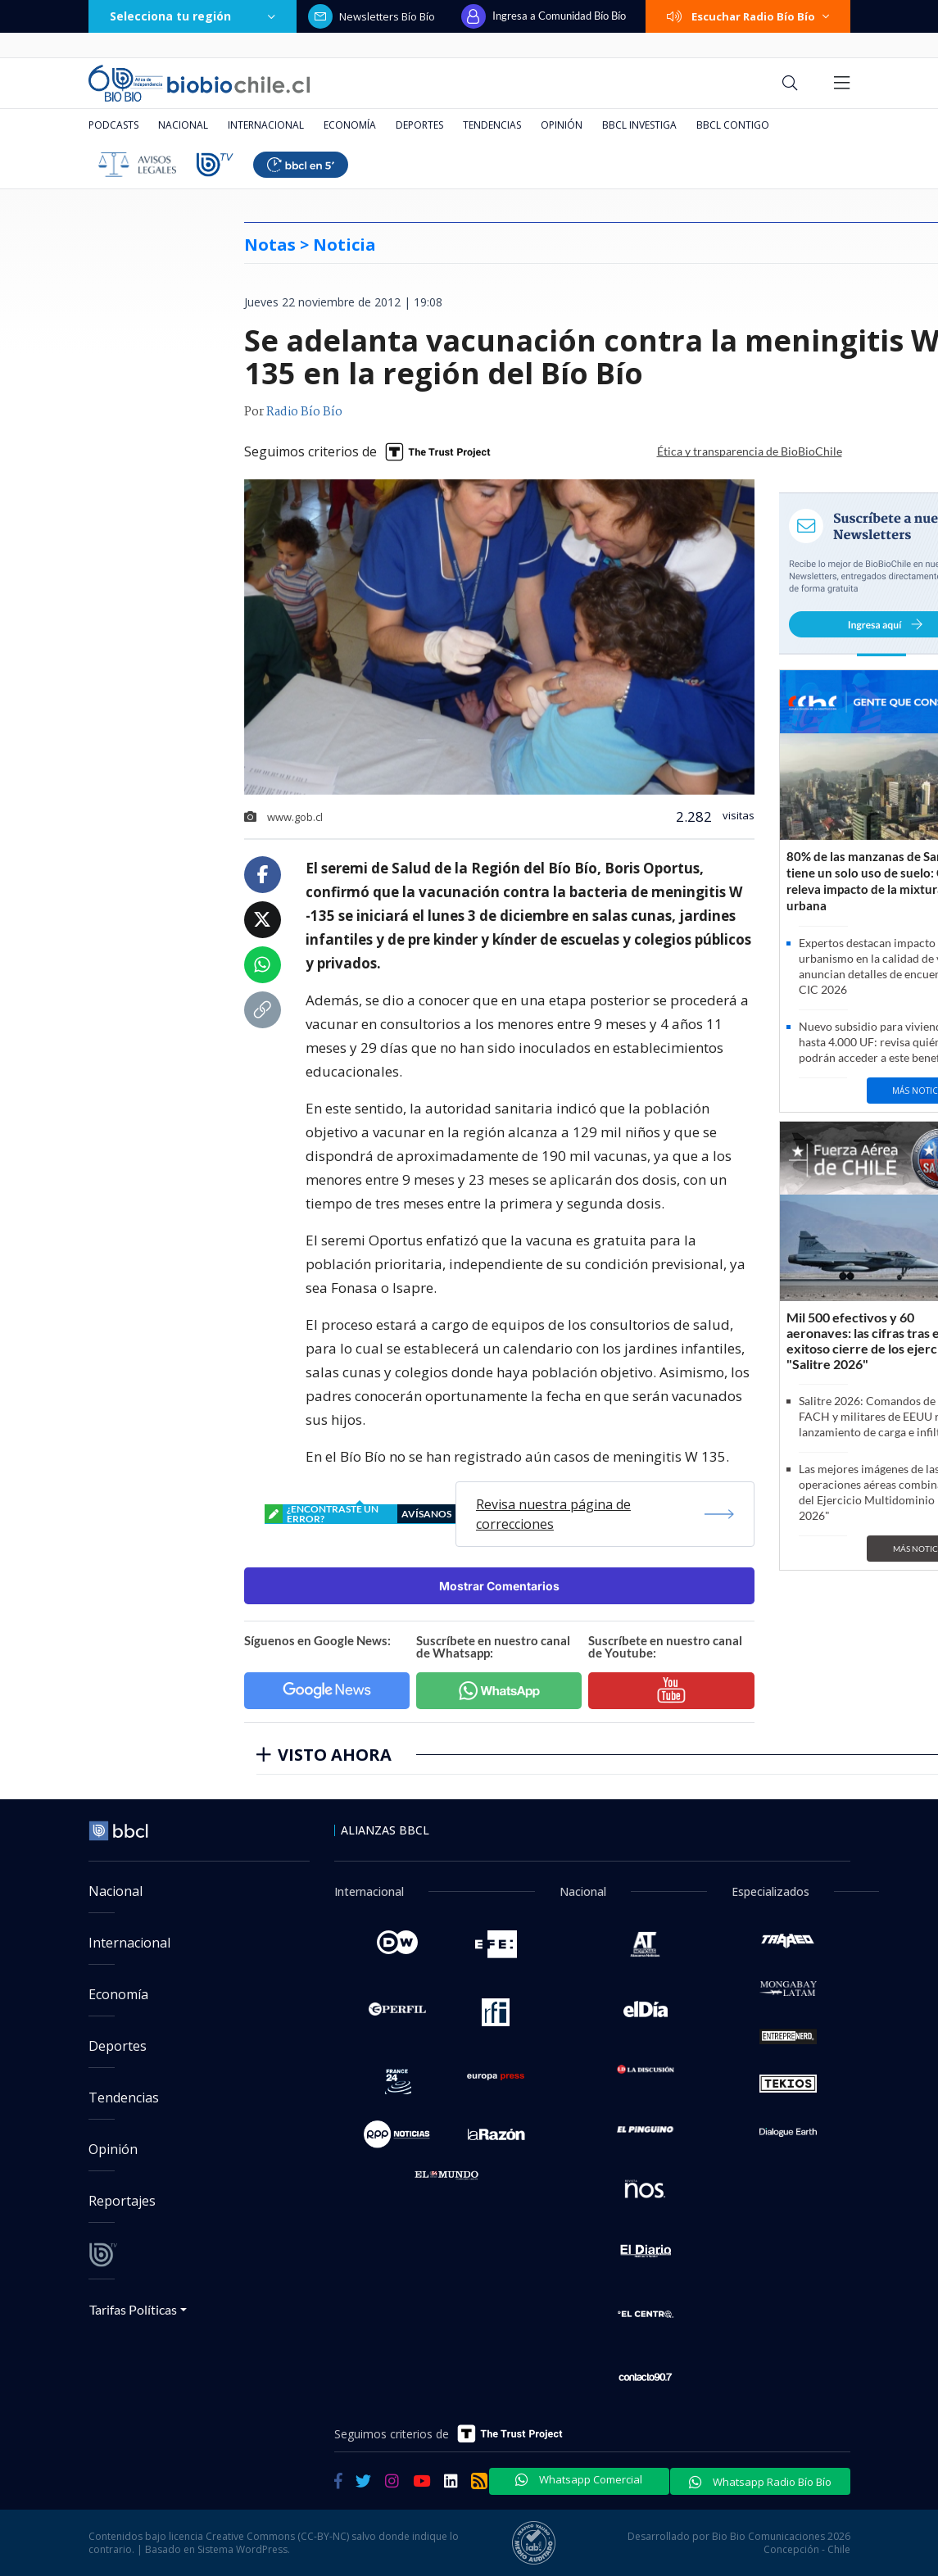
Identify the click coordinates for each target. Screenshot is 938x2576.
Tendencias (492, 125)
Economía (350, 125)
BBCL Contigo (732, 125)
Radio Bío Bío (304, 412)
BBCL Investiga (639, 125)
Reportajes (122, 2201)
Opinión (561, 125)
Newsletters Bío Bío (371, 16)
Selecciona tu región (192, 16)
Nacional (183, 125)
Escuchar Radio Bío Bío (748, 16)
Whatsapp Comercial (578, 2479)
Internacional (266, 125)
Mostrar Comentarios (499, 1586)
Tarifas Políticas (133, 2309)
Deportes (419, 125)
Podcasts (113, 125)
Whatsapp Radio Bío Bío (760, 2481)
